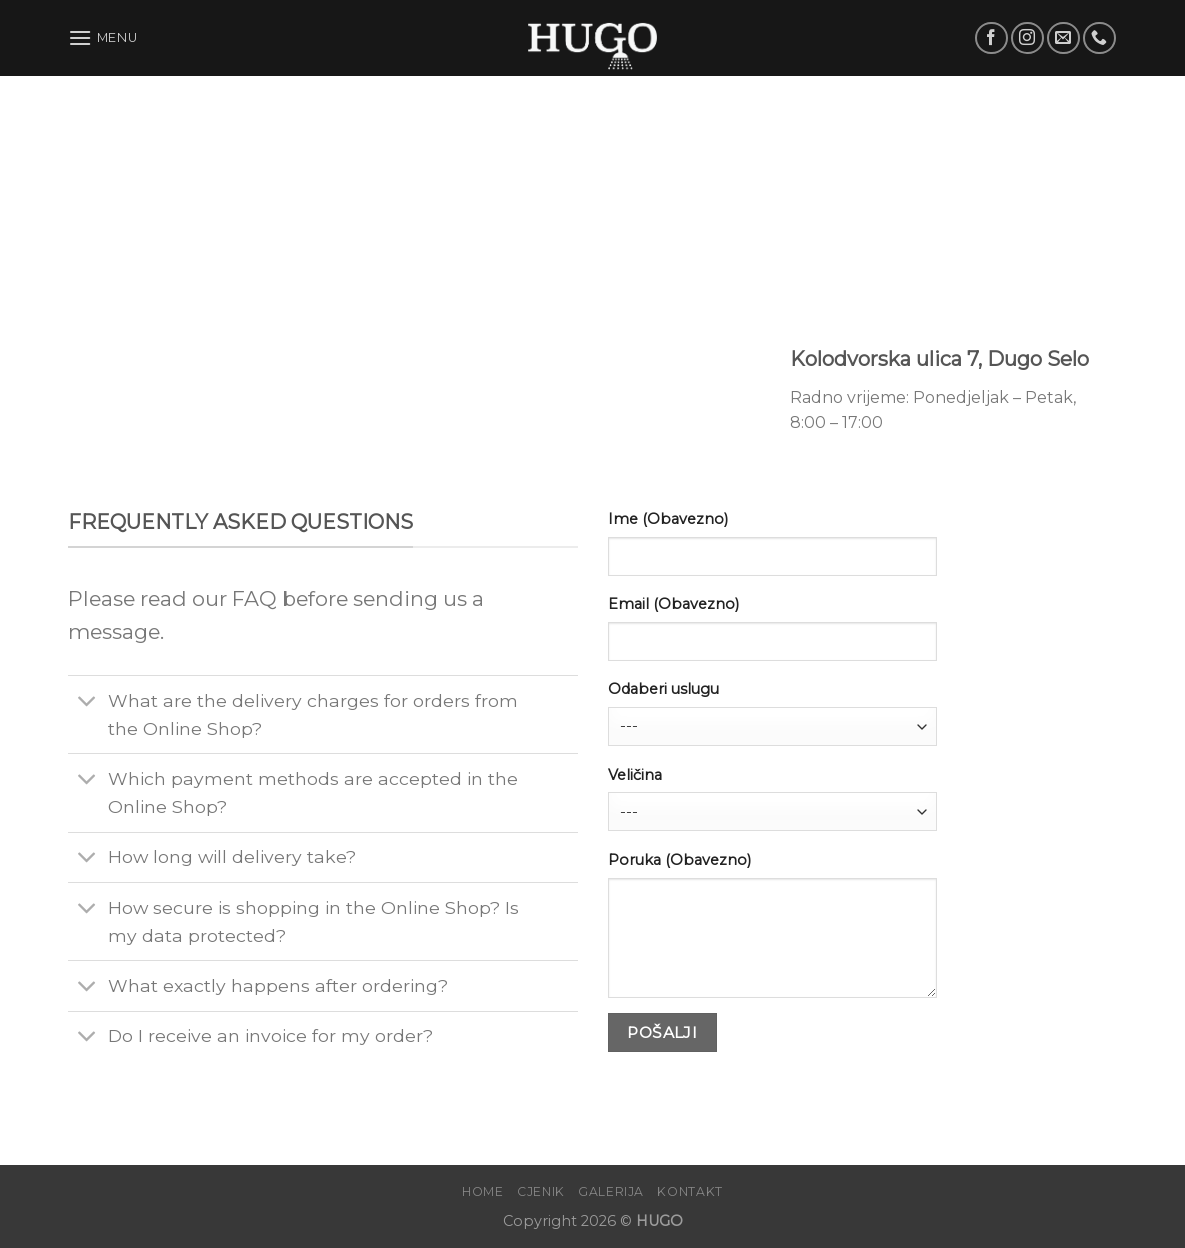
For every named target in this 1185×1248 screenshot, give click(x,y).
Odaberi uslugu (663, 689)
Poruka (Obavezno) (679, 860)
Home (482, 1191)
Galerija (611, 1191)
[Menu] (103, 37)
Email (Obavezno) (673, 604)
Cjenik (541, 1191)
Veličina (635, 775)
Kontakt (689, 1191)
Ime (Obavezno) (668, 519)
